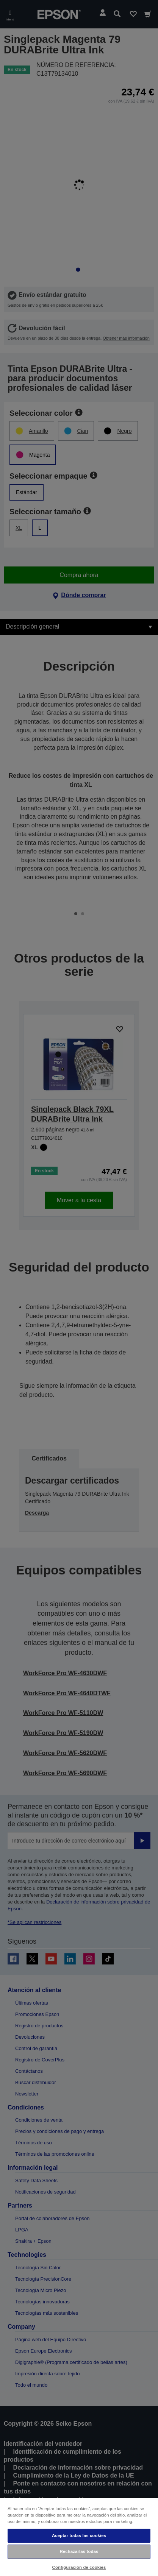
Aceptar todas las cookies (79, 2535)
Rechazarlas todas (79, 2551)
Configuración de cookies (79, 2567)
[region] (79, 2536)
